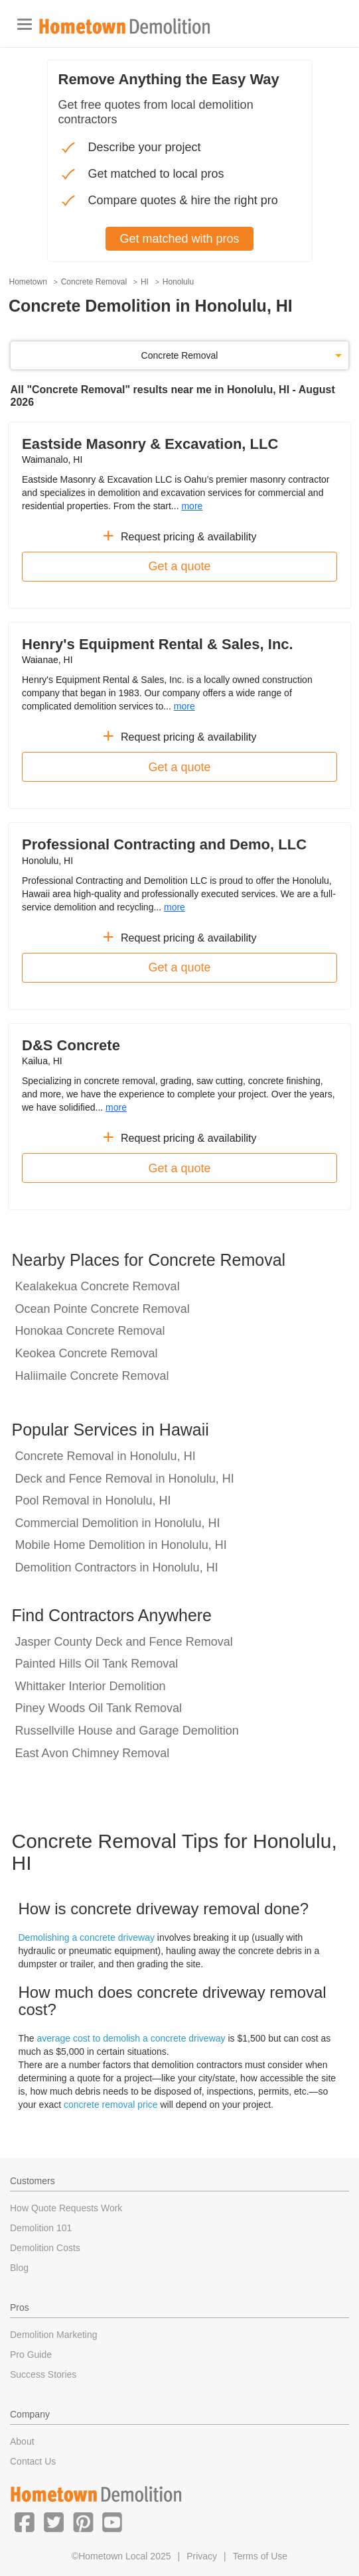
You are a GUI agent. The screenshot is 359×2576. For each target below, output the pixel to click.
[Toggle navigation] (24, 24)
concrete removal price (111, 2104)
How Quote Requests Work (66, 2208)
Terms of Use (260, 2556)
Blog (19, 2267)
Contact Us (33, 2461)
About (22, 2441)
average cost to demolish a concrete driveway (131, 2038)
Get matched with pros (179, 238)
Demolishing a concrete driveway (87, 1937)
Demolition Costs (45, 2247)
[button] (24, 2521)
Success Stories (43, 2374)
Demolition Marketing (54, 2334)
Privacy (201, 2556)
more (191, 506)
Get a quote (179, 566)
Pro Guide (31, 2354)
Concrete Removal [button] (179, 355)
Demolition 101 (41, 2228)
